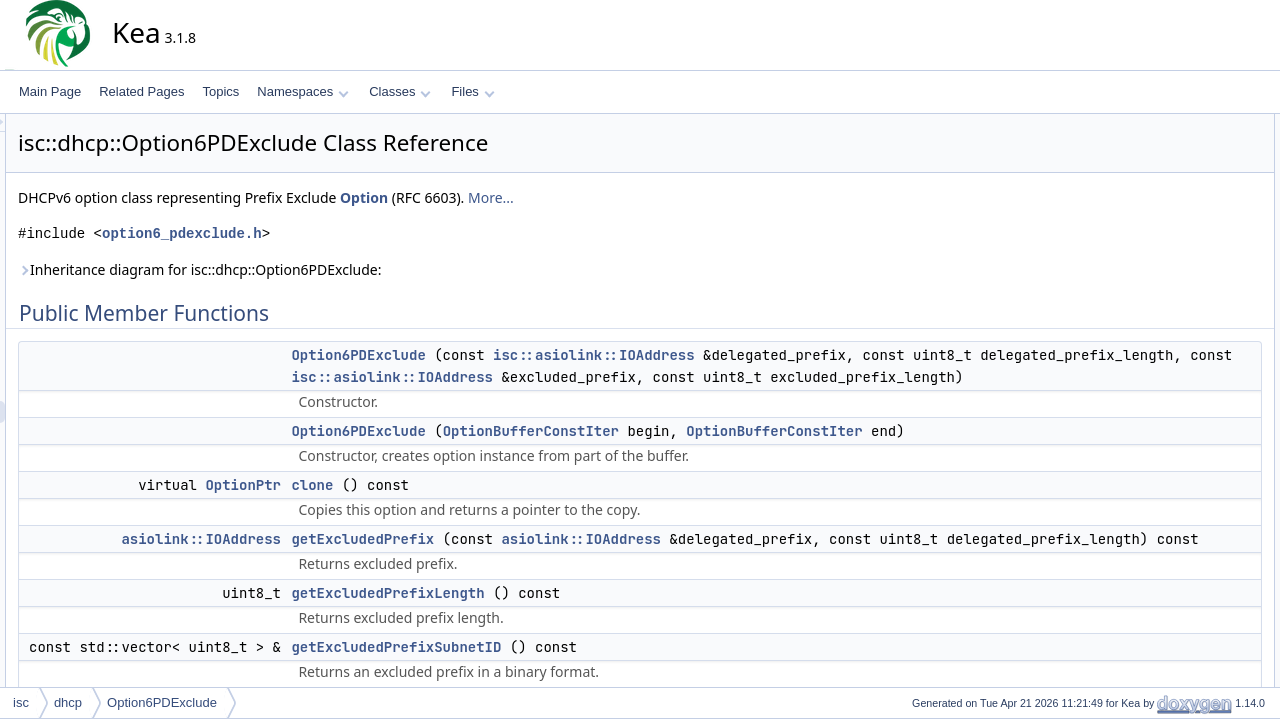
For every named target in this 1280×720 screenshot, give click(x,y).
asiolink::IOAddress (381, 583)
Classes (400, 91)
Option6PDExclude (538, 355)
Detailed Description (1180, 389)
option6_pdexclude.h (362, 233)
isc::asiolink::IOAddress (774, 355)
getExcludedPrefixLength (567, 659)
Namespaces (302, 91)
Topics (220, 91)
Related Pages (141, 91)
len (1151, 279)
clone (492, 529)
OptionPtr (423, 529)
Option (544, 197)
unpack (1162, 345)
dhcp (68, 702)
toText (1159, 323)
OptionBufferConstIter (711, 453)
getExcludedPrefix (542, 583)
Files (472, 91)
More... (671, 197)
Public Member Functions (1194, 125)
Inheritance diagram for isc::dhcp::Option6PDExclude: (379, 269)
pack (1155, 301)
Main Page (50, 91)
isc (21, 702)
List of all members (1177, 675)
